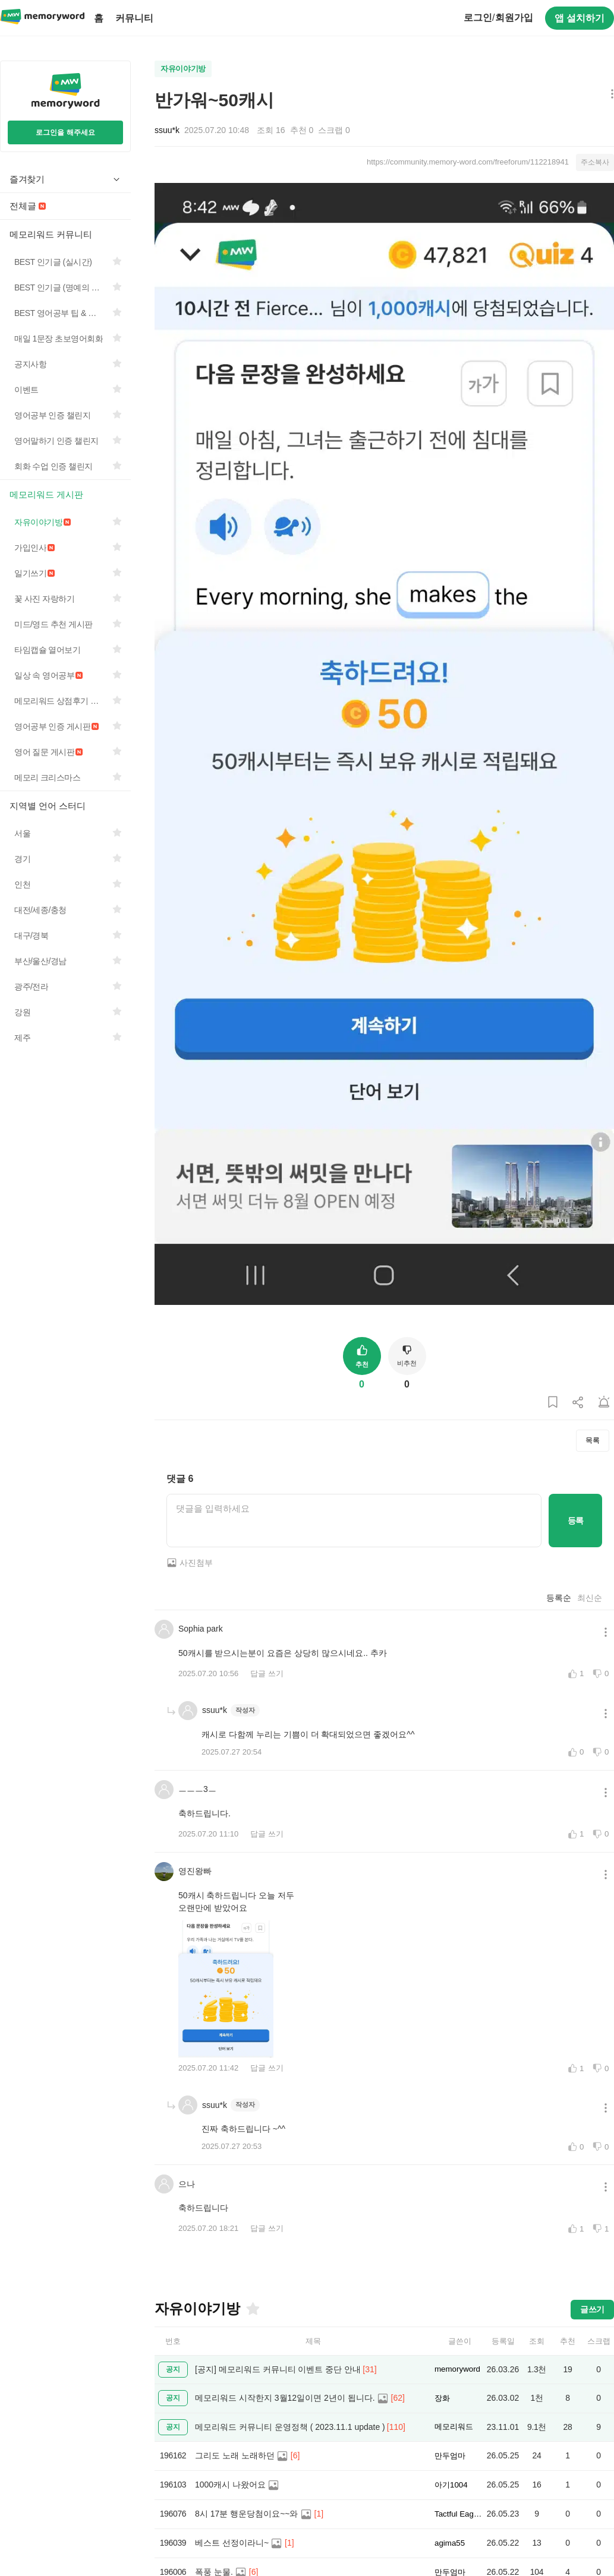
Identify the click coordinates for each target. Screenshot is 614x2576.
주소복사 (595, 162)
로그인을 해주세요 (65, 132)
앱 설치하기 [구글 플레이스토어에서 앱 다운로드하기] (579, 18)
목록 (592, 1440)
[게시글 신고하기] (604, 1403)
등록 (576, 1520)
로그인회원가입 (498, 17)
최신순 (589, 1598)
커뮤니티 (134, 18)
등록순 (558, 1598)
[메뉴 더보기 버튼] (609, 95)
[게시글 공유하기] (578, 1403)
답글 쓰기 (267, 1673)
